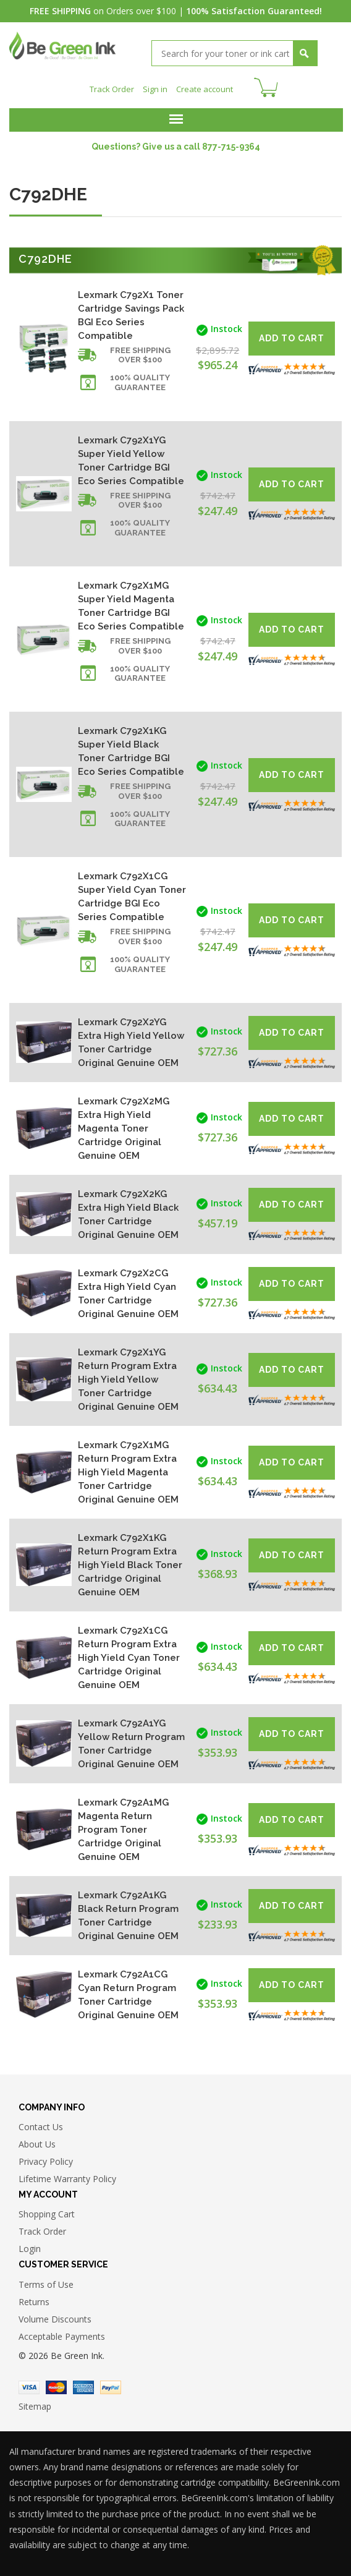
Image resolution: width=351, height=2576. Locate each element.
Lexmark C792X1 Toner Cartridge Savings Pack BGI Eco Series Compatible (131, 314)
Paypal (110, 2386)
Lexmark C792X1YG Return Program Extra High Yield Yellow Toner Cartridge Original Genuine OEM (128, 1378)
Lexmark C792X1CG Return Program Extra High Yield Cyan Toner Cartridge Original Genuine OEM (129, 1656)
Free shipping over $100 (140, 354)
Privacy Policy (46, 2160)
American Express (83, 2386)
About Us (37, 2143)
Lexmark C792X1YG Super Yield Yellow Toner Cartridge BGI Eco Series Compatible (131, 459)
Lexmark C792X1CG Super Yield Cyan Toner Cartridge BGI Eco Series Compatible (132, 895)
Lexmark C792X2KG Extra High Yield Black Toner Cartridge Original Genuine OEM (128, 1213)
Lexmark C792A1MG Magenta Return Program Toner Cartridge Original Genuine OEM (123, 1828)
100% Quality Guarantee (140, 381)
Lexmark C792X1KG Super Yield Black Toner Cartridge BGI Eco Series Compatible (131, 750)
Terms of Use (46, 2283)
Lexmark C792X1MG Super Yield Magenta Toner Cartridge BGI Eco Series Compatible (131, 605)
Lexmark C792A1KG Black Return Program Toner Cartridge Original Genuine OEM (128, 1914)
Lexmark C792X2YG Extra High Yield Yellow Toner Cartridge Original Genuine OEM (131, 1041)
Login (30, 2247)
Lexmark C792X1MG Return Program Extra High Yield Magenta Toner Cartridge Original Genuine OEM (128, 1471)
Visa (29, 2386)
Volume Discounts (55, 2318)
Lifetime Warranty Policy (67, 2177)
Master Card (56, 2386)
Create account (206, 87)
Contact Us (41, 2125)
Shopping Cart (47, 2213)
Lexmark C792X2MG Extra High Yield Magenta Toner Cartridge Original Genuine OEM (123, 1127)
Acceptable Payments (62, 2335)
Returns (34, 2300)
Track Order (109, 87)
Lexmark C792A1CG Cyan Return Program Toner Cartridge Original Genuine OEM (128, 1993)
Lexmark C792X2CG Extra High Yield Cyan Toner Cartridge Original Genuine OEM (128, 1292)
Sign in (154, 87)
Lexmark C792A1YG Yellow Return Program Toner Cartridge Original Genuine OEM (131, 1742)
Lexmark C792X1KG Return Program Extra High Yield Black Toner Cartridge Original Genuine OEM (130, 1564)
